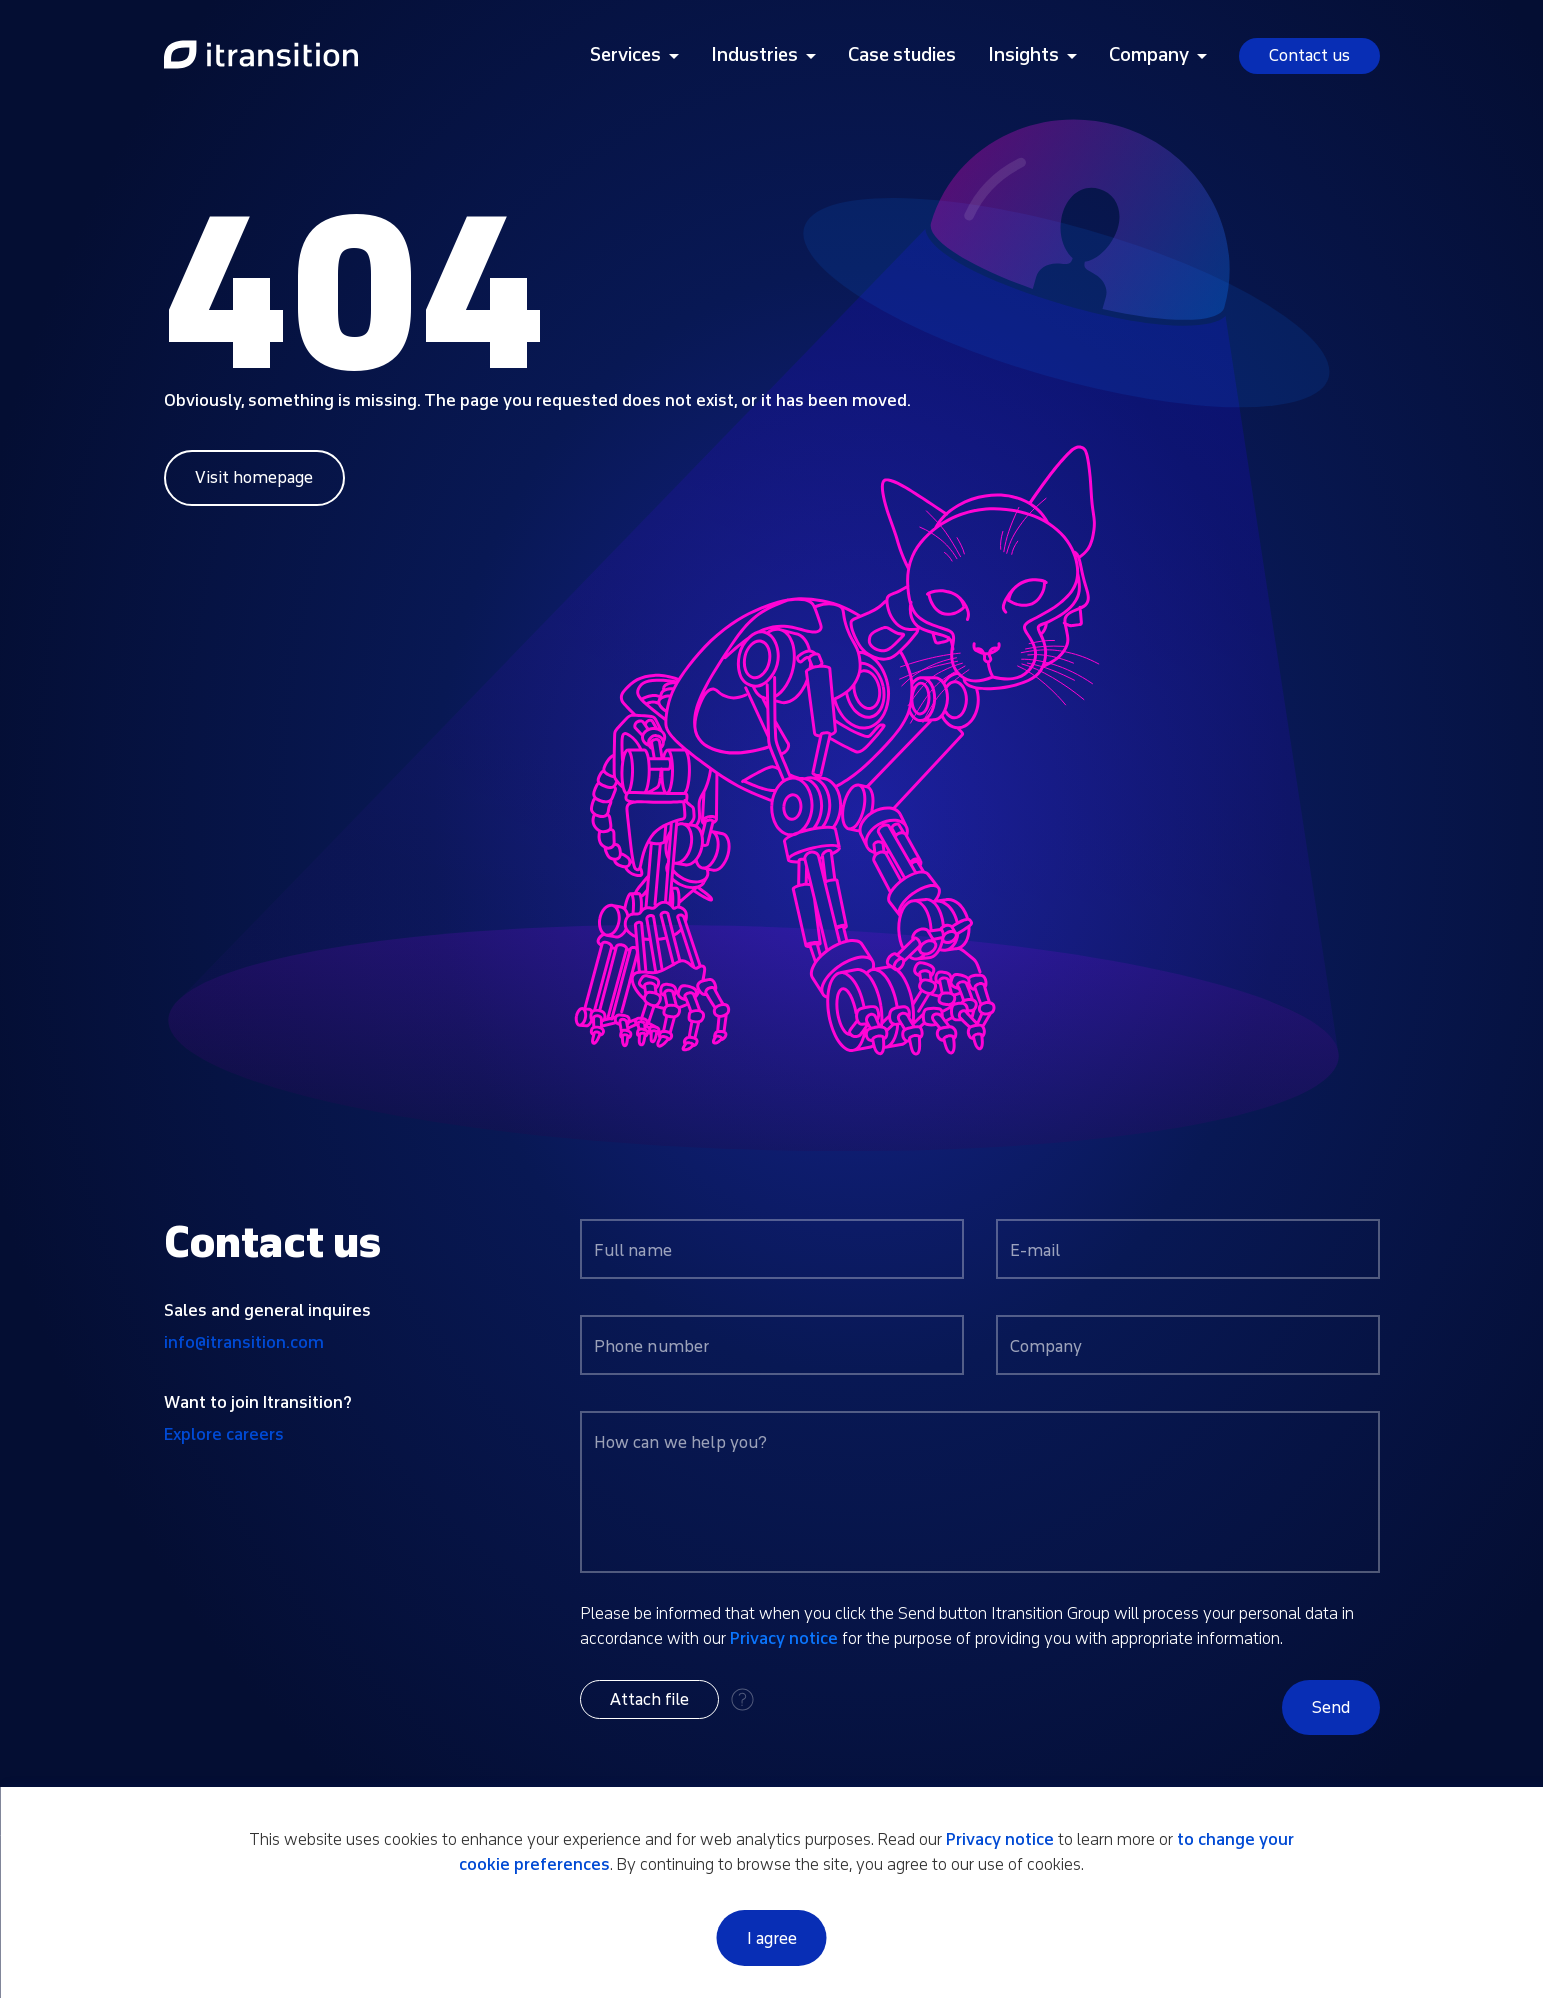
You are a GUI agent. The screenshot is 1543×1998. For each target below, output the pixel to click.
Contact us (1309, 55)
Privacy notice (784, 1638)
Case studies (902, 55)
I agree (772, 1938)
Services (625, 55)
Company (1149, 55)
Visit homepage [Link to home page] (254, 477)
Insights (1023, 55)
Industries (754, 55)
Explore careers (224, 1434)
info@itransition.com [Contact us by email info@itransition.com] (244, 1342)
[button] (649, 1699)
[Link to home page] (261, 56)
